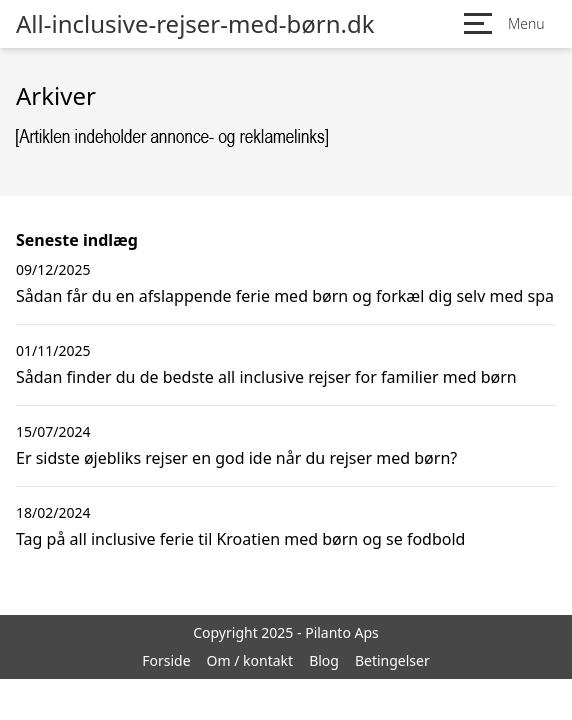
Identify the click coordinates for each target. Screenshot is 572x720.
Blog (324, 660)
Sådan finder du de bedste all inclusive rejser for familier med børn (266, 377)
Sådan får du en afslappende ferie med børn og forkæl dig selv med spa (285, 296)
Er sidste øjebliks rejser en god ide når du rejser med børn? (236, 458)
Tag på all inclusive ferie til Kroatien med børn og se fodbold (240, 539)
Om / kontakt (250, 660)
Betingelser (392, 660)
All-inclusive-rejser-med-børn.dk (195, 24)
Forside (166, 660)
